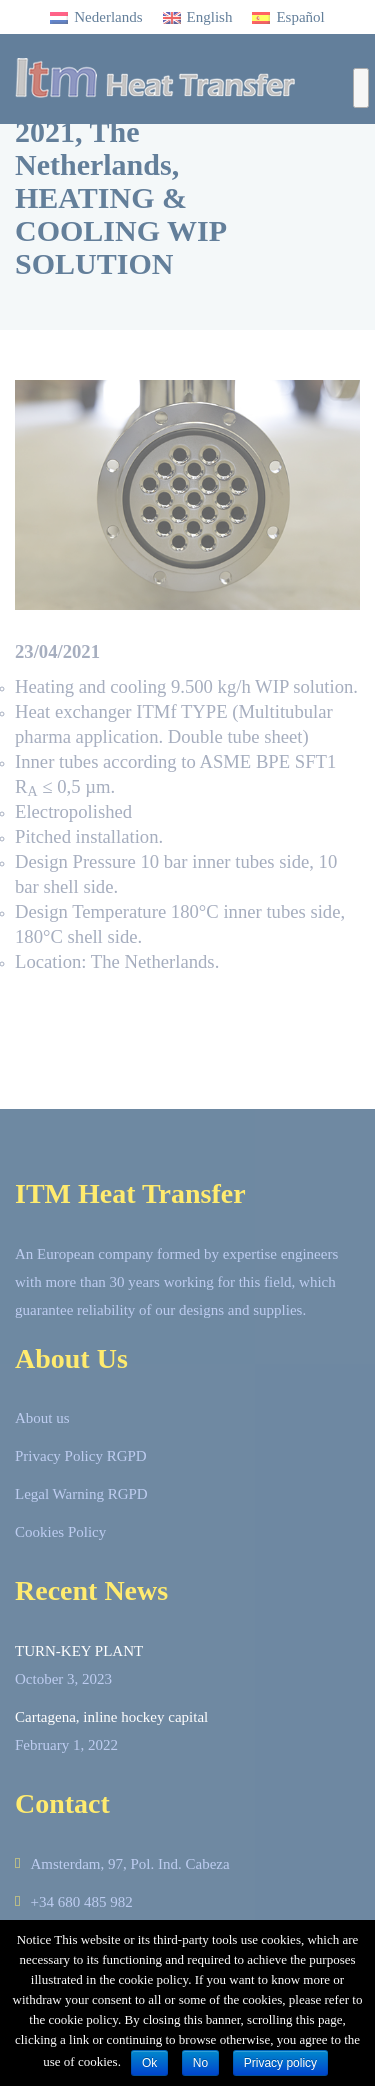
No (200, 2063)
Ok (149, 2063)
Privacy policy (280, 2063)
